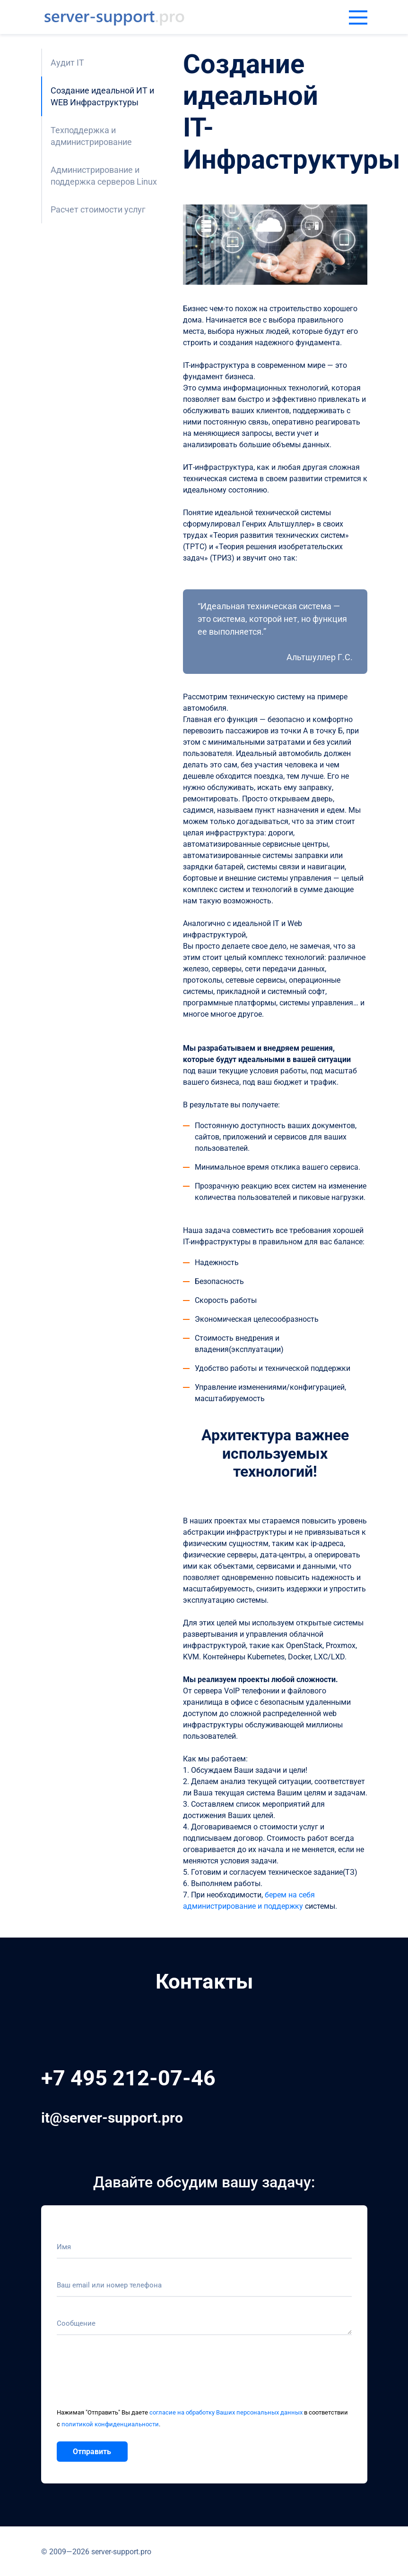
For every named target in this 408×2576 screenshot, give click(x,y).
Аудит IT (67, 63)
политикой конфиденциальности (110, 2424)
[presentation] (128, 2375)
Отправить (92, 2451)
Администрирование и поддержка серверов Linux (104, 176)
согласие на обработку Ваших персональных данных (226, 2412)
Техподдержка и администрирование (91, 136)
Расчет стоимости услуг (98, 209)
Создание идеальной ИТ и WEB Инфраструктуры (102, 96)
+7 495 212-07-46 (128, 2078)
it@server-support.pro (112, 2117)
